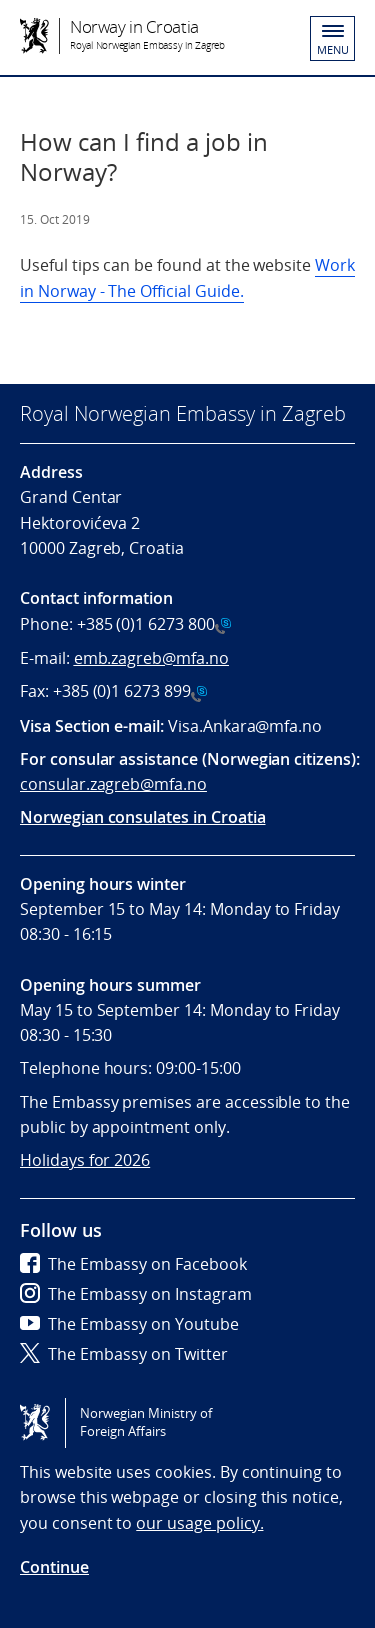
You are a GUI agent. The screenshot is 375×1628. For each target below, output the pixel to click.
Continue (54, 1567)
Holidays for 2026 (85, 1160)
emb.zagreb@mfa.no (151, 658)
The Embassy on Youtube (129, 1324)
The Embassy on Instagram (136, 1294)
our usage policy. (199, 1523)
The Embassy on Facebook (133, 1264)
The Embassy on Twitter (124, 1354)
